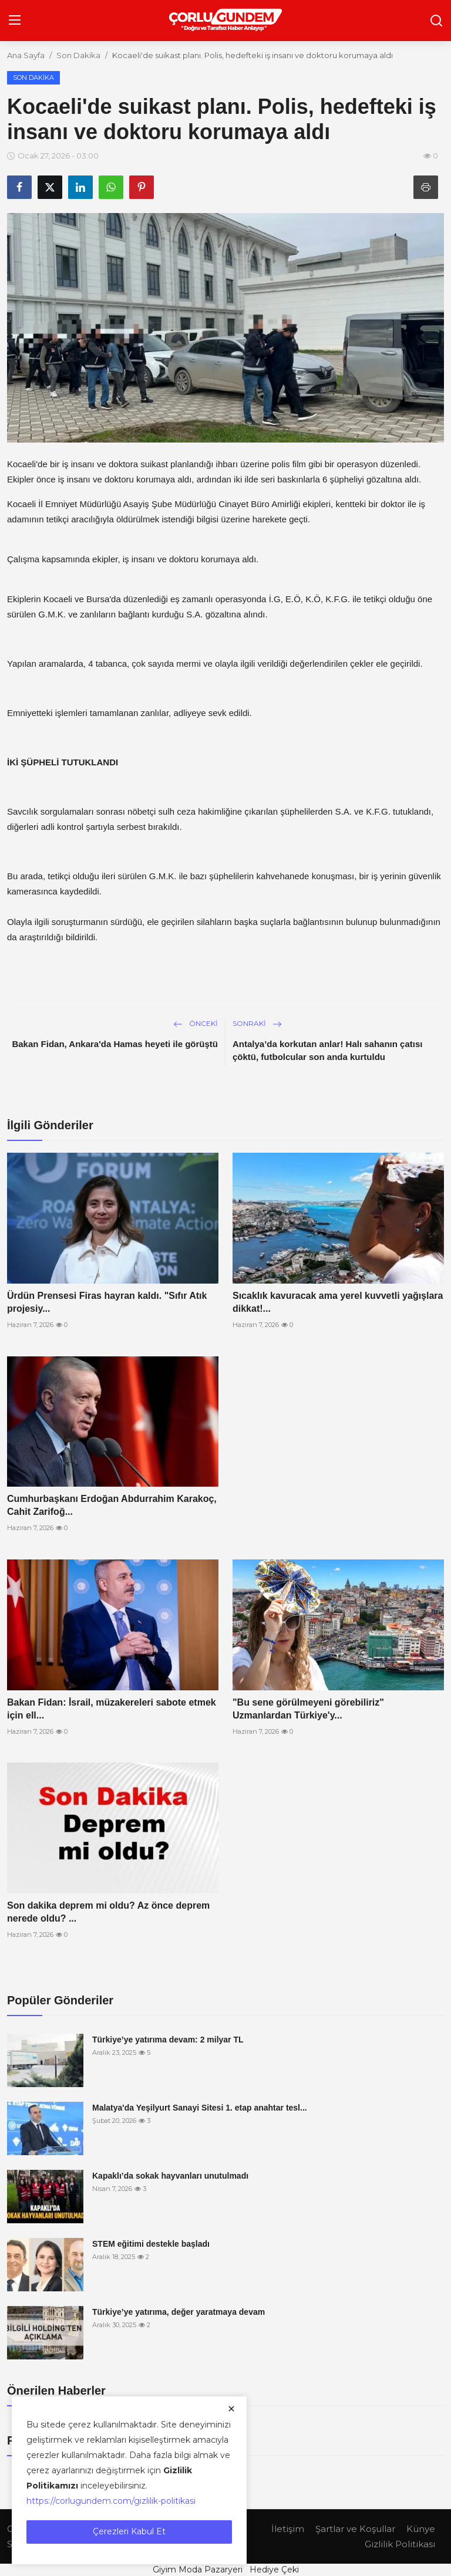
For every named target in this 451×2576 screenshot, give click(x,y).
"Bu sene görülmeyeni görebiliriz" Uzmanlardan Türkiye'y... (308, 1708)
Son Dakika (78, 55)
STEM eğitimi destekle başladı (151, 2243)
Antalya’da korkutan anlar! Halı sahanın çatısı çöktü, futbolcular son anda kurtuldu (327, 1050)
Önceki (195, 1023)
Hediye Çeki (274, 2569)
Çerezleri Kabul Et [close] (129, 2531)
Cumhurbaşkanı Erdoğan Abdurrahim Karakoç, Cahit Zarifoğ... (112, 1505)
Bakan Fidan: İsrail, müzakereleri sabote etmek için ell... (111, 1708)
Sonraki (257, 1023)
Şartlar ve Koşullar (355, 2528)
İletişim (287, 2528)
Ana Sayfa (26, 55)
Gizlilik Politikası (400, 2544)
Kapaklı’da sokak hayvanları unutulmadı (170, 2175)
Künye (420, 2528)
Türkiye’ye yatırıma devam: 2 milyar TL (168, 2039)
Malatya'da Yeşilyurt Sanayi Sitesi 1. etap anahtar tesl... (199, 2107)
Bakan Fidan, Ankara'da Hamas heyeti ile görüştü (115, 1044)
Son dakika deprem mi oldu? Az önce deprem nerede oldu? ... (108, 1911)
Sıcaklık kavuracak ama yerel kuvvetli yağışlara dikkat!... (338, 1302)
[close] (231, 2408)
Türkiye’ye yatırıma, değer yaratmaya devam (178, 2312)
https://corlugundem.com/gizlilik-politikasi (111, 2501)
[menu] (14, 20)
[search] (436, 20)
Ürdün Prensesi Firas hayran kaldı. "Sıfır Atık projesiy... (107, 1302)
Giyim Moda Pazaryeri (198, 2569)
